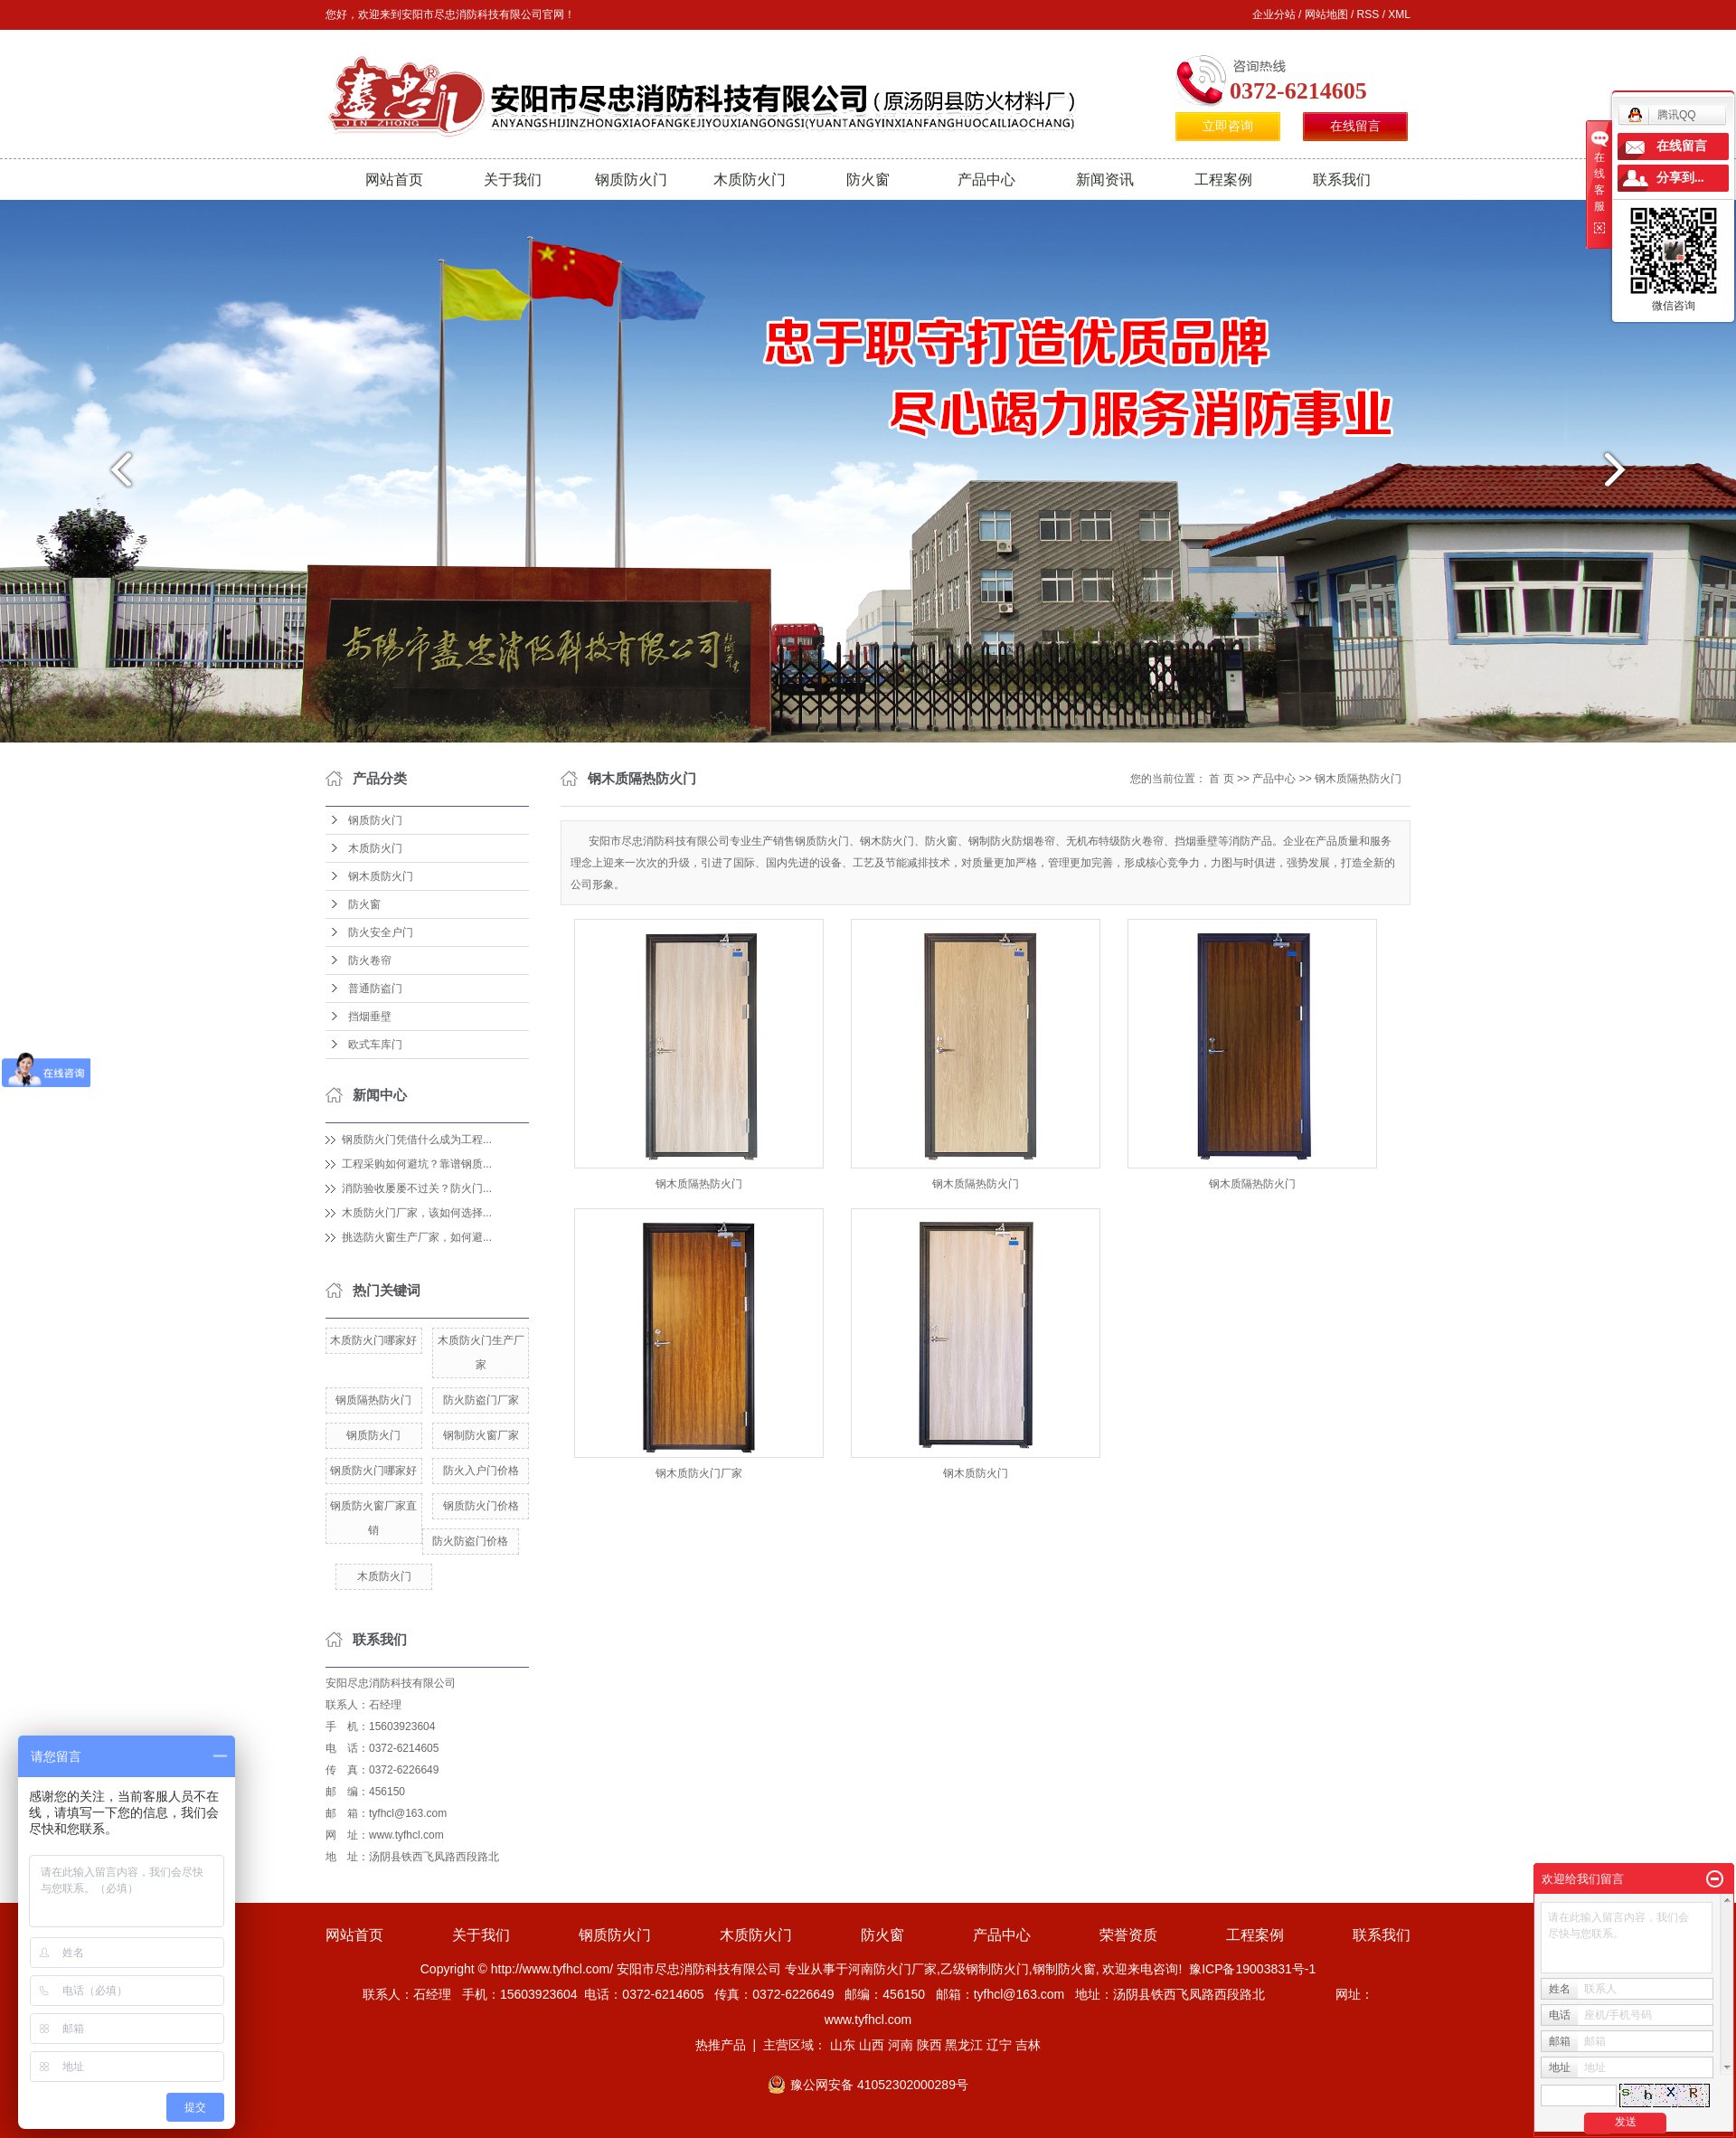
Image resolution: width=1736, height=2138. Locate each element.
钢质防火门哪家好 (373, 1470)
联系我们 (1342, 179)
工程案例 (1223, 179)
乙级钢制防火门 (984, 1969)
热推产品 (720, 2045)
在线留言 (1355, 126)
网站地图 (1326, 14)
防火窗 (868, 179)
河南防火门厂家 (892, 1969)
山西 (871, 2045)
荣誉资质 (1128, 1935)
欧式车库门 (375, 1044)
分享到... (1680, 177)
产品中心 (986, 179)
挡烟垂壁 (370, 1016)
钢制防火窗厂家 (481, 1435)
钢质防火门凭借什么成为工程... (417, 1139)
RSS (1368, 14)
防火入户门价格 (481, 1470)
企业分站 (1274, 14)
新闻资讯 (1105, 179)
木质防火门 (749, 179)
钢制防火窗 (1064, 1969)
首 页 (1221, 778)
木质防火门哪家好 (373, 1340)
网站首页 (394, 179)
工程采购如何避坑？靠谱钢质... (417, 1164)
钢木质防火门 (380, 876)
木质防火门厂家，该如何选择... (417, 1212)
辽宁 (999, 2045)
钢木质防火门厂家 (699, 1473)
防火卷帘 (370, 960)
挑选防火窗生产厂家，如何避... (417, 1237)
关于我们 (513, 179)
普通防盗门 (375, 988)
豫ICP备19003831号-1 (1252, 1969)
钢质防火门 (631, 179)
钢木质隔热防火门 (1358, 778)
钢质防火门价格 (481, 1505)
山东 (842, 2045)
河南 (900, 2045)
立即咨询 (1228, 126)
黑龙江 (964, 2045)
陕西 (929, 2045)
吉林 (1028, 2045)
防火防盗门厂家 (481, 1400)
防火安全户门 (380, 932)
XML (1399, 14)
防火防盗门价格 (470, 1541)
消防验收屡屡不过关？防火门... (417, 1188)
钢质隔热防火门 (373, 1400)
